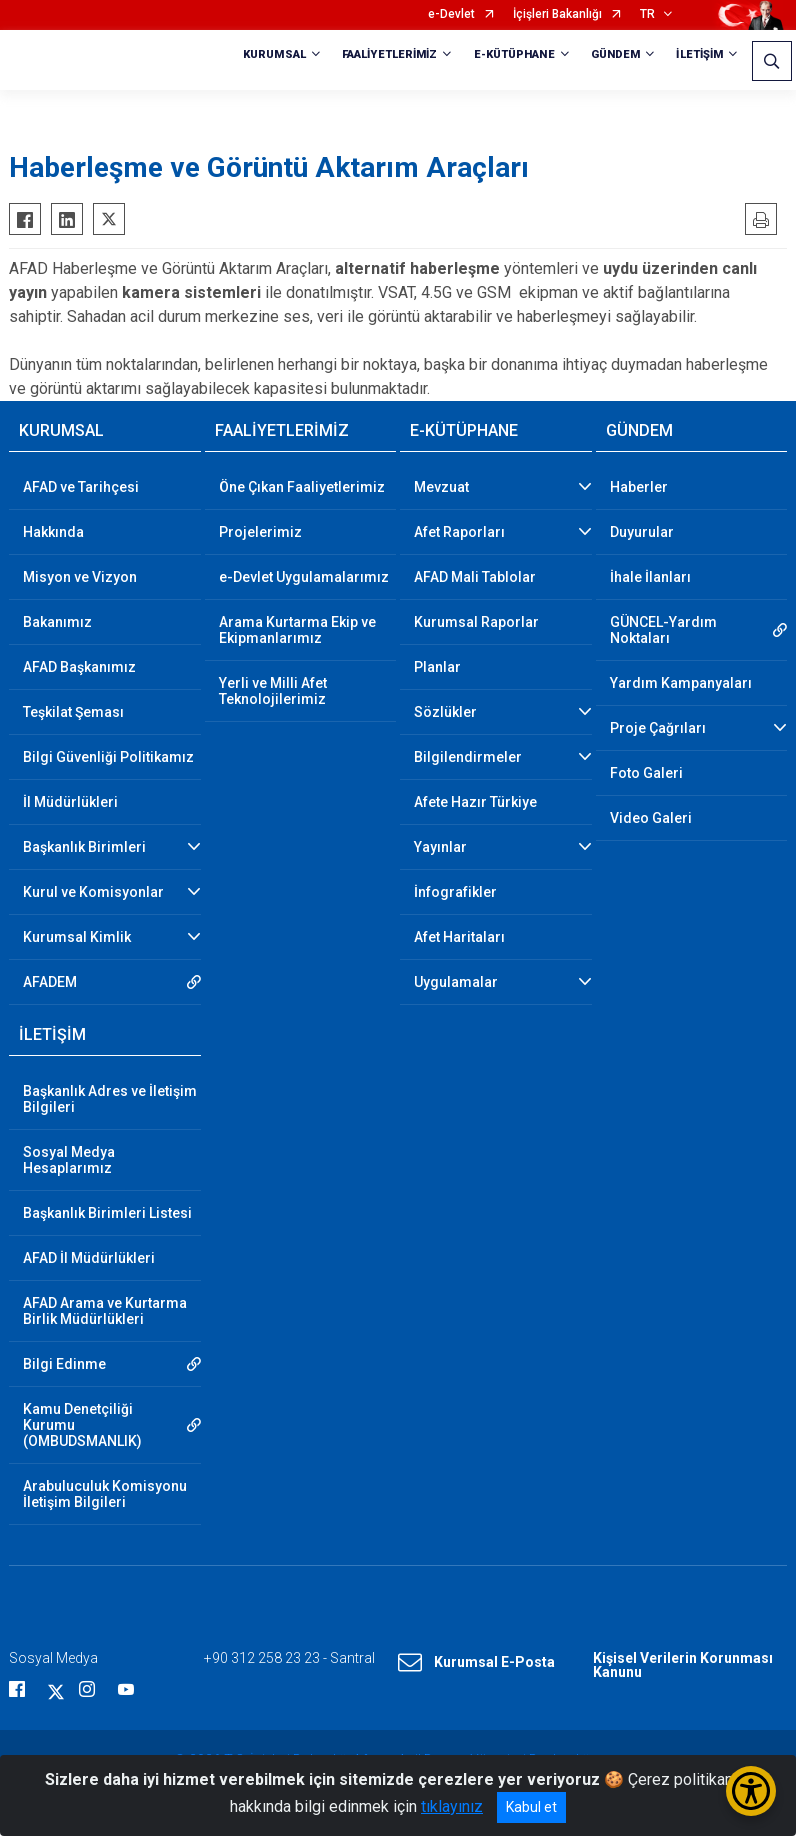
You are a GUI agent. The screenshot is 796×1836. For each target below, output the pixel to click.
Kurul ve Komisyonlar (93, 892)
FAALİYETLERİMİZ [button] (390, 54)
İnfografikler (455, 892)
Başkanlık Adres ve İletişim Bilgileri (110, 1099)
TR (647, 14)
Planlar (437, 667)
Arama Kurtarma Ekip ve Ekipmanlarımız (297, 630)
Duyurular (642, 532)
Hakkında (53, 532)
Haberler (639, 487)
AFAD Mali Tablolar (475, 577)
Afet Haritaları (459, 937)
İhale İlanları (650, 577)
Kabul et (531, 1807)
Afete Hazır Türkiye (475, 802)
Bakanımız (57, 622)
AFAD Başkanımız (79, 667)
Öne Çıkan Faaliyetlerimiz (302, 487)
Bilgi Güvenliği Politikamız (108, 757)
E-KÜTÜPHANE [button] (514, 54)
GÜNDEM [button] (616, 54)
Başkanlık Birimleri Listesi (107, 1213)
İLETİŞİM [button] (699, 54)
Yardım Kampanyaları (681, 683)
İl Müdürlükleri (70, 802)
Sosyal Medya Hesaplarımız (69, 1160)
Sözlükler (445, 712)
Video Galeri (651, 818)
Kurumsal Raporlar (476, 622)
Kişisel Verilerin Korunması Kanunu (683, 1665)
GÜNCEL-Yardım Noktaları (663, 630)
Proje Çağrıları (658, 728)
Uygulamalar (456, 982)
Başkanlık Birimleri (84, 847)
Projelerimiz (260, 532)
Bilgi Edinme (64, 1364)
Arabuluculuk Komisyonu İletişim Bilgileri (105, 1494)
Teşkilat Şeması (73, 712)
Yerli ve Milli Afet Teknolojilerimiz (273, 691)
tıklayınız (452, 1806)
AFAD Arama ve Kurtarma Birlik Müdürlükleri (105, 1311)
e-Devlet (451, 14)
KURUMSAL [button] (274, 54)
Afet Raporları (459, 532)
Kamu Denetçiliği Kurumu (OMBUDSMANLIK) (82, 1425)
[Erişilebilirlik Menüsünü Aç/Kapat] (751, 1791)
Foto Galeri (646, 773)
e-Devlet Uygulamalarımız (304, 577)
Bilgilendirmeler (468, 757)
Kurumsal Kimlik (77, 937)
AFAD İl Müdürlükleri (89, 1258)
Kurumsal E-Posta (476, 1663)
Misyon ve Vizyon (80, 577)
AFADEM (50, 982)
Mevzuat (441, 487)
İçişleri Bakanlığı (557, 14)
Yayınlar (440, 847)
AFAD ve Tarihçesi (81, 487)
